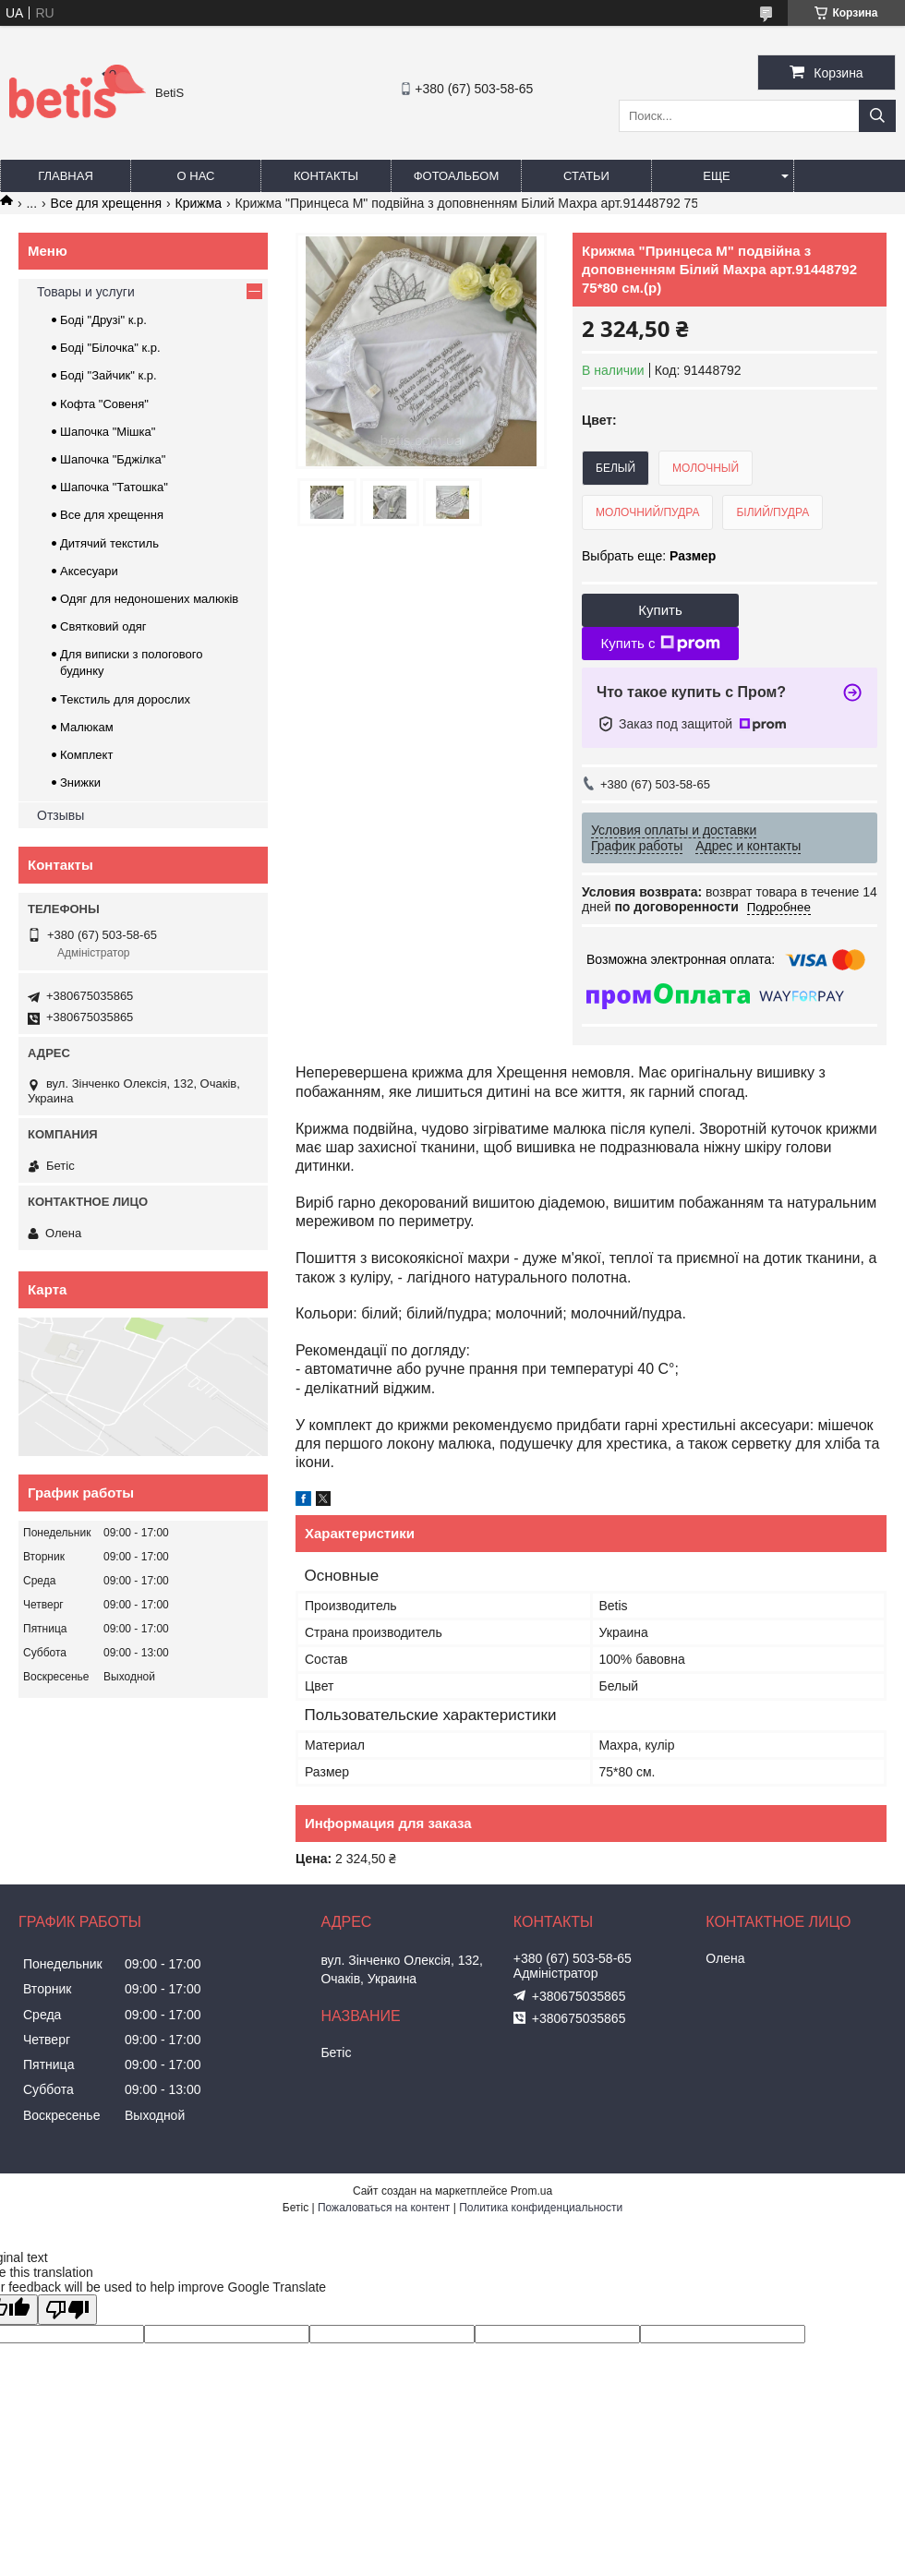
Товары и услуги (86, 291)
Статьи (586, 176)
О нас (196, 176)
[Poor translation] (67, 2309)
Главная (65, 176)
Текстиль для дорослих (125, 699)
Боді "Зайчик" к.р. (108, 375)
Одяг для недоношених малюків (149, 599)
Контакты (326, 176)
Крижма (199, 203)
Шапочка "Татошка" (114, 487)
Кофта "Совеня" (104, 404)
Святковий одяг (103, 626)
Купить (660, 610)
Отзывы (60, 815)
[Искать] (877, 116)
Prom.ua (531, 2191)
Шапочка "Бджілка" (112, 459)
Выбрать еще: (649, 555)
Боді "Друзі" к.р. (103, 320)
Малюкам (87, 727)
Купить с (659, 643)
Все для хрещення (107, 203)
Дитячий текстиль (109, 543)
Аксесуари (89, 571)
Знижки (80, 782)
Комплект (86, 755)
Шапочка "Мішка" (107, 432)
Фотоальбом (457, 176)
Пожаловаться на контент (384, 2207)
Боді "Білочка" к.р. (110, 348)
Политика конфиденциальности (540, 2207)
